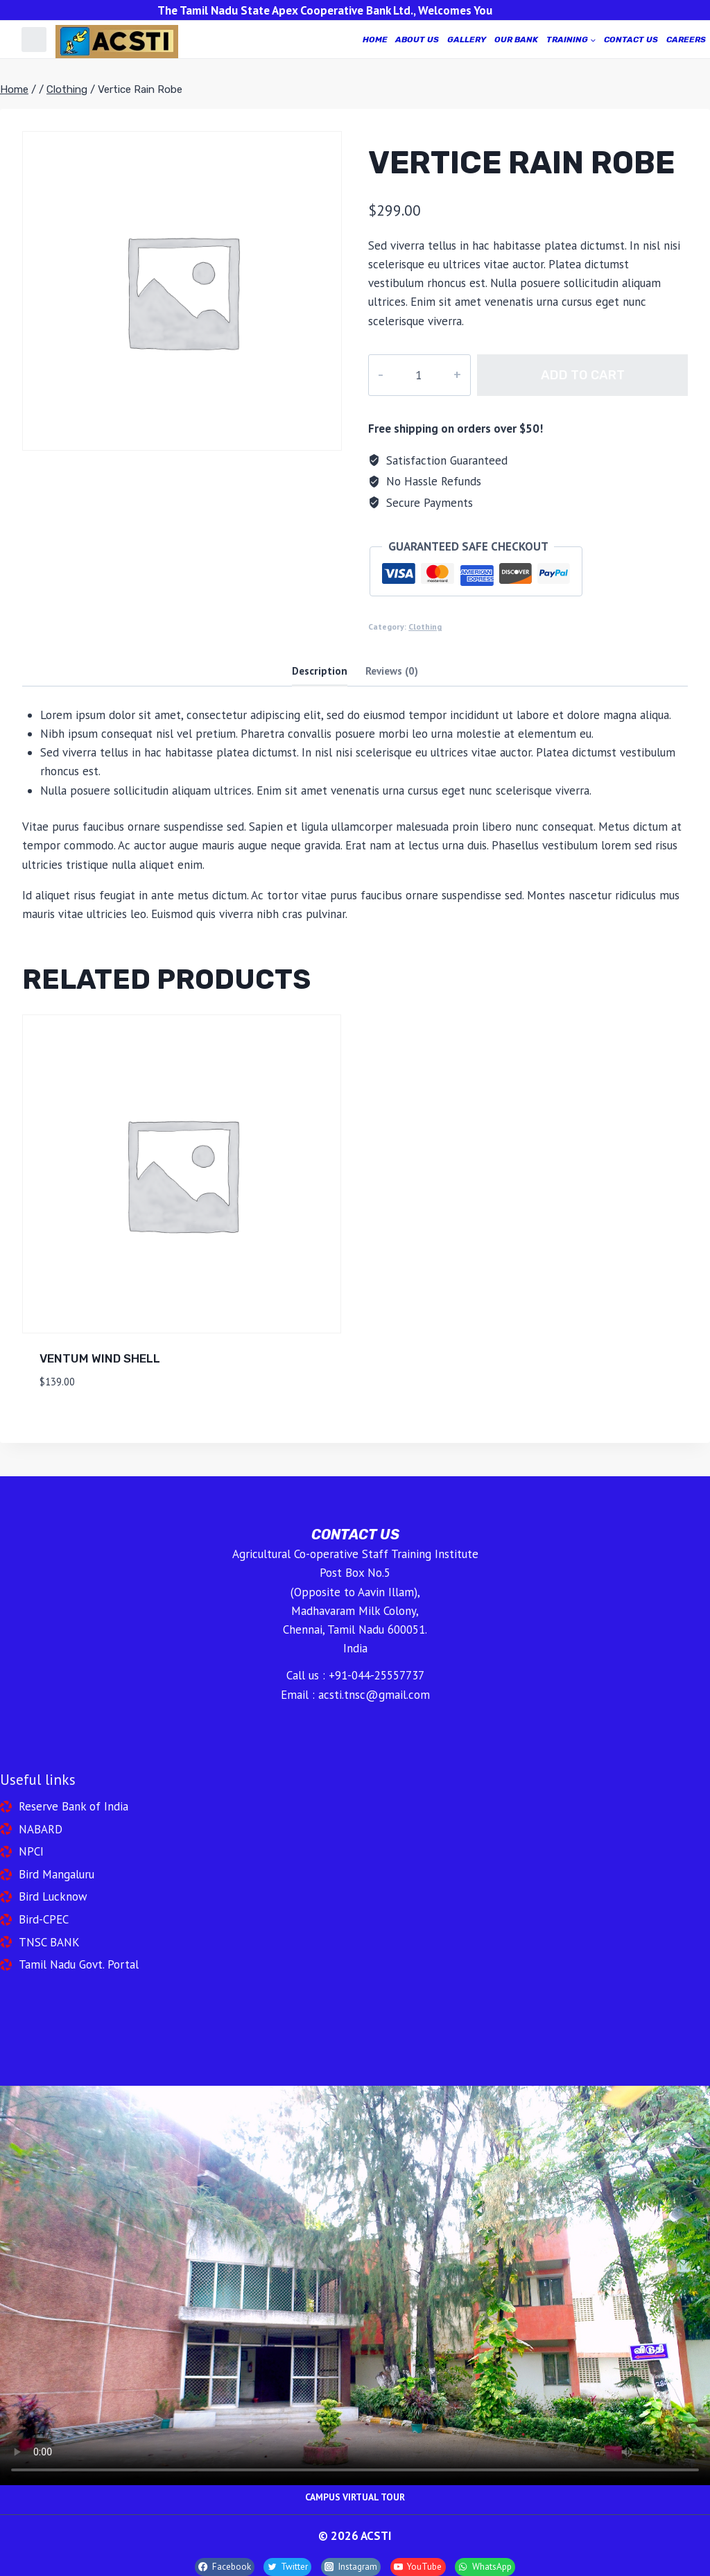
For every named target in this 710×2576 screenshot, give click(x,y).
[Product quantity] (407, 375)
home (375, 39)
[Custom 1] (33, 39)
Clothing (425, 626)
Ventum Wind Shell (100, 1358)
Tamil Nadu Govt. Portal (79, 1964)
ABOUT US (417, 39)
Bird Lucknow (53, 1896)
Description (319, 670)
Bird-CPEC (44, 1919)
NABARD (40, 1829)
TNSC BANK (49, 1942)
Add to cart (571, 374)
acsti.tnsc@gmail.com (374, 1694)
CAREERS (686, 39)
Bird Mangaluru (56, 1874)
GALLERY (466, 39)
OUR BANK (516, 39)
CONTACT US (631, 39)
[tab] (319, 672)
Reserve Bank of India (73, 1806)
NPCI (31, 1851)
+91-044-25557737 (376, 1675)
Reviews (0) (391, 670)
